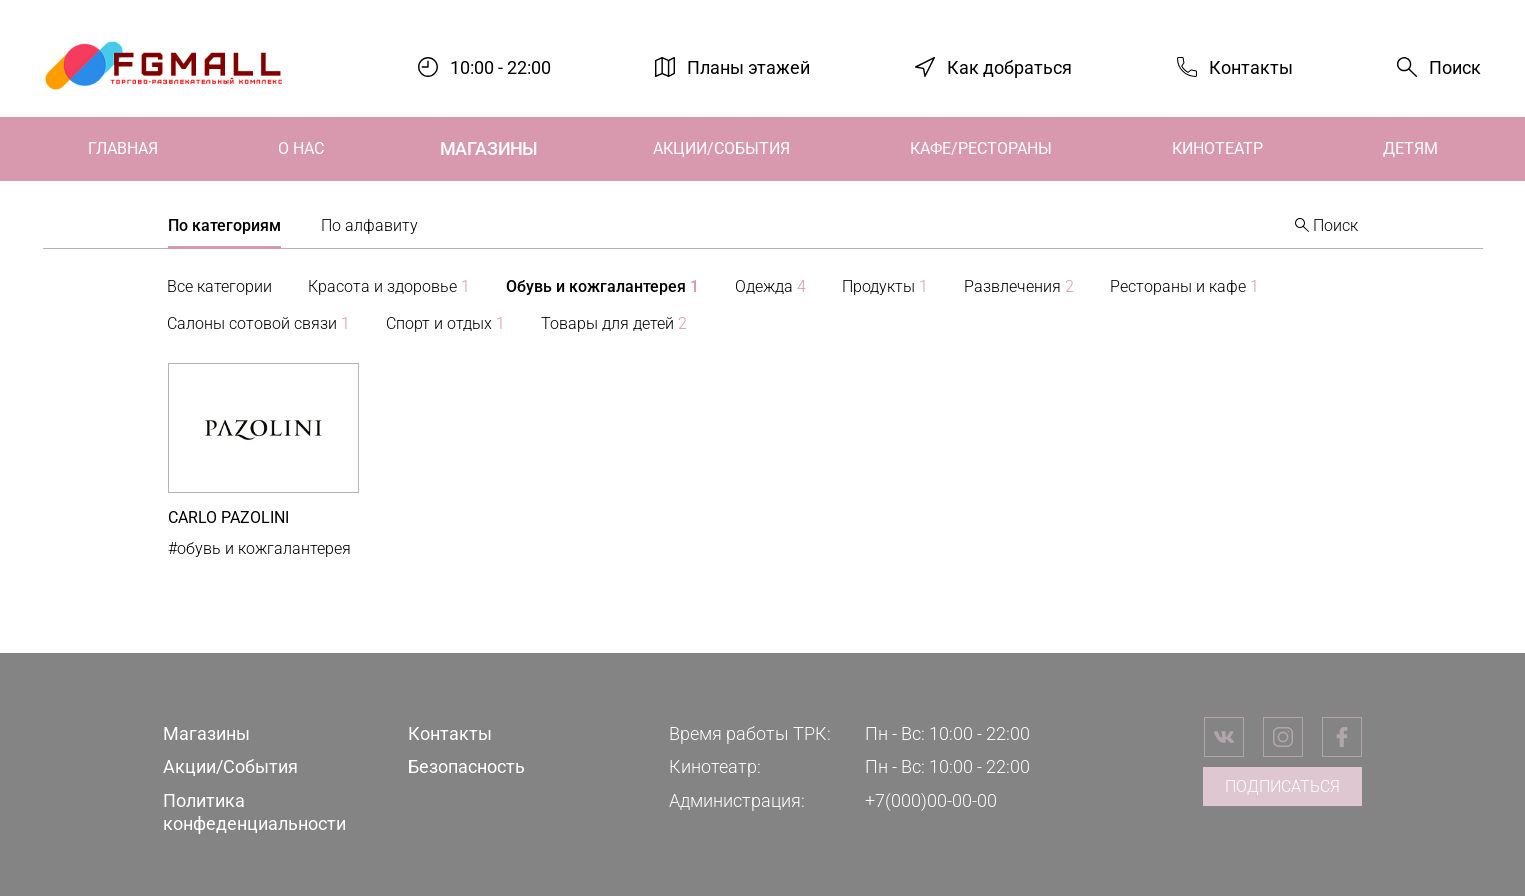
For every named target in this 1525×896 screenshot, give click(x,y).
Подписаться (1282, 786)
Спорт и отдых (445, 323)
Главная (123, 148)
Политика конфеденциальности (254, 812)
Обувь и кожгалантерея (602, 286)
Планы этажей (748, 66)
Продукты (885, 286)
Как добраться (1009, 66)
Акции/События (721, 148)
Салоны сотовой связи (258, 323)
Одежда (770, 286)
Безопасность (466, 766)
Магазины (488, 148)
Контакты (1251, 66)
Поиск (1455, 67)
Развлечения (1019, 286)
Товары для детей (614, 323)
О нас (301, 148)
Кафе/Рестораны (981, 148)
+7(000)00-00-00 (931, 800)
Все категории (219, 286)
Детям (1410, 148)
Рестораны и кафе (1184, 286)
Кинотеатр (1217, 148)
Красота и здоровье (389, 286)
